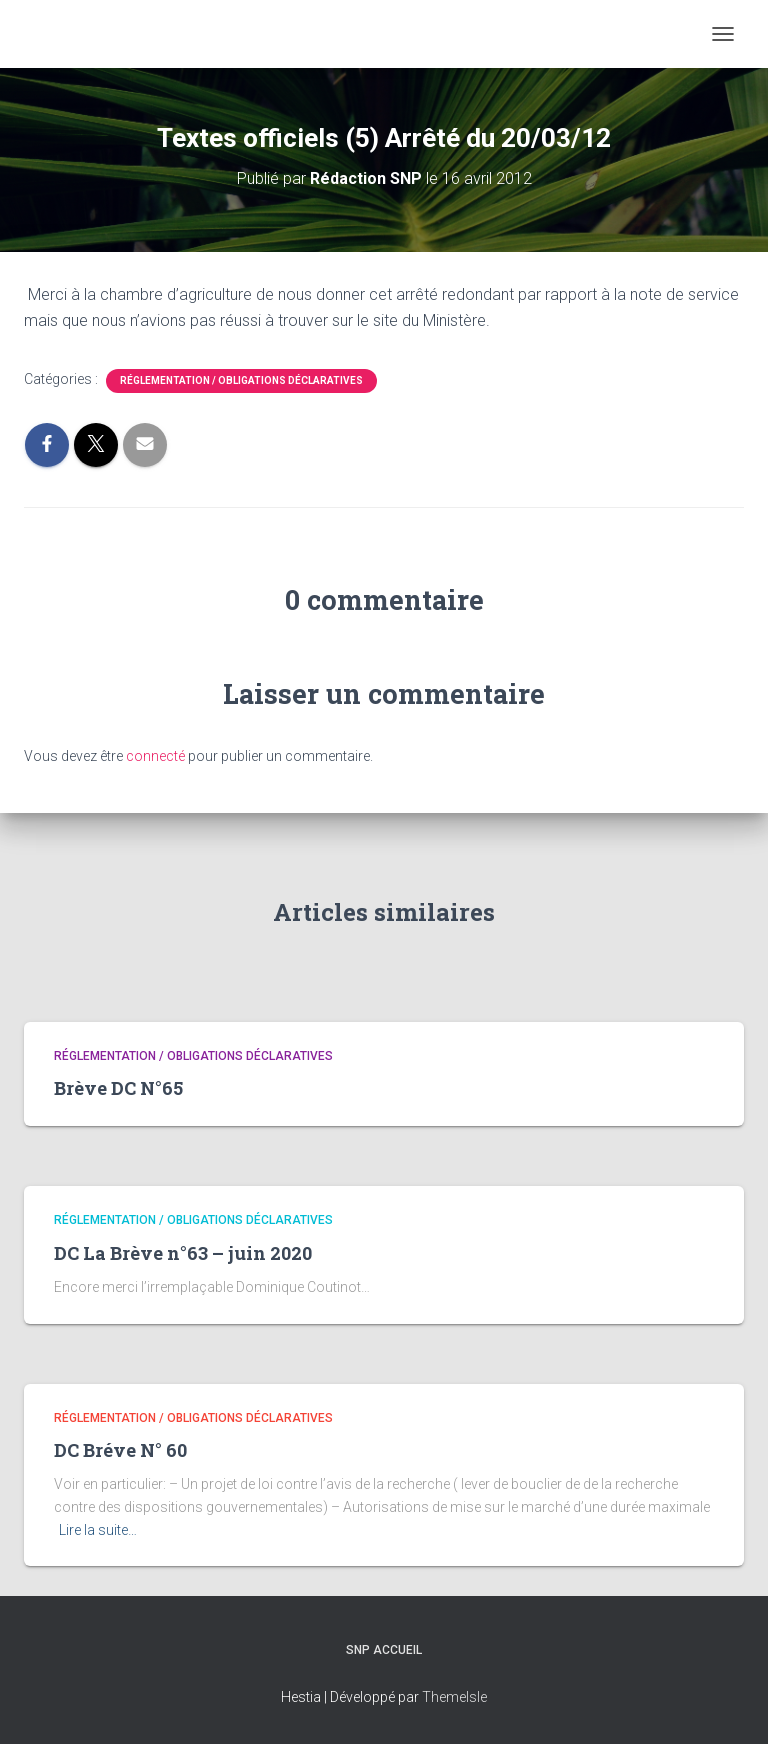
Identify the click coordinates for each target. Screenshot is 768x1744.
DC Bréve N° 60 (120, 1450)
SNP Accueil (384, 1650)
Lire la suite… (98, 1530)
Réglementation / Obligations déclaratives (241, 380)
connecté (155, 756)
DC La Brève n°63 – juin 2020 (183, 1253)
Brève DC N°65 (118, 1088)
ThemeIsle (454, 1697)
